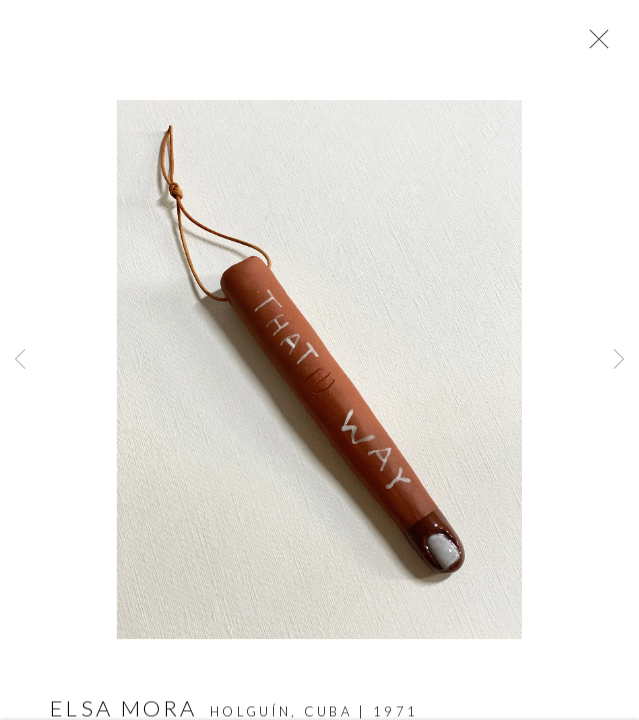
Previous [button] (20, 360)
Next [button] (619, 360)
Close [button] (594, 45)
